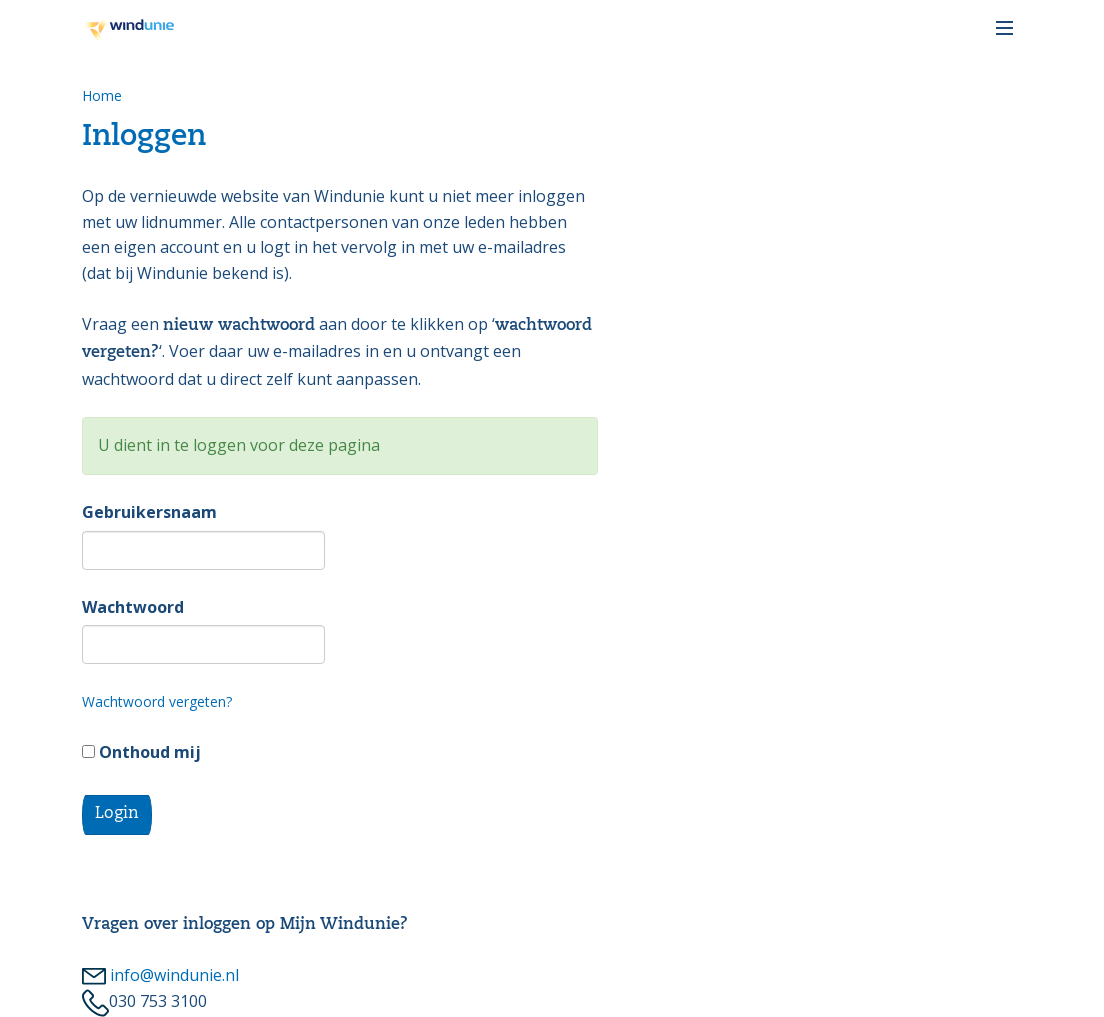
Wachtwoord (133, 607)
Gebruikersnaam (149, 512)
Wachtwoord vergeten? (157, 701)
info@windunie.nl (160, 975)
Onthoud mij (141, 752)
